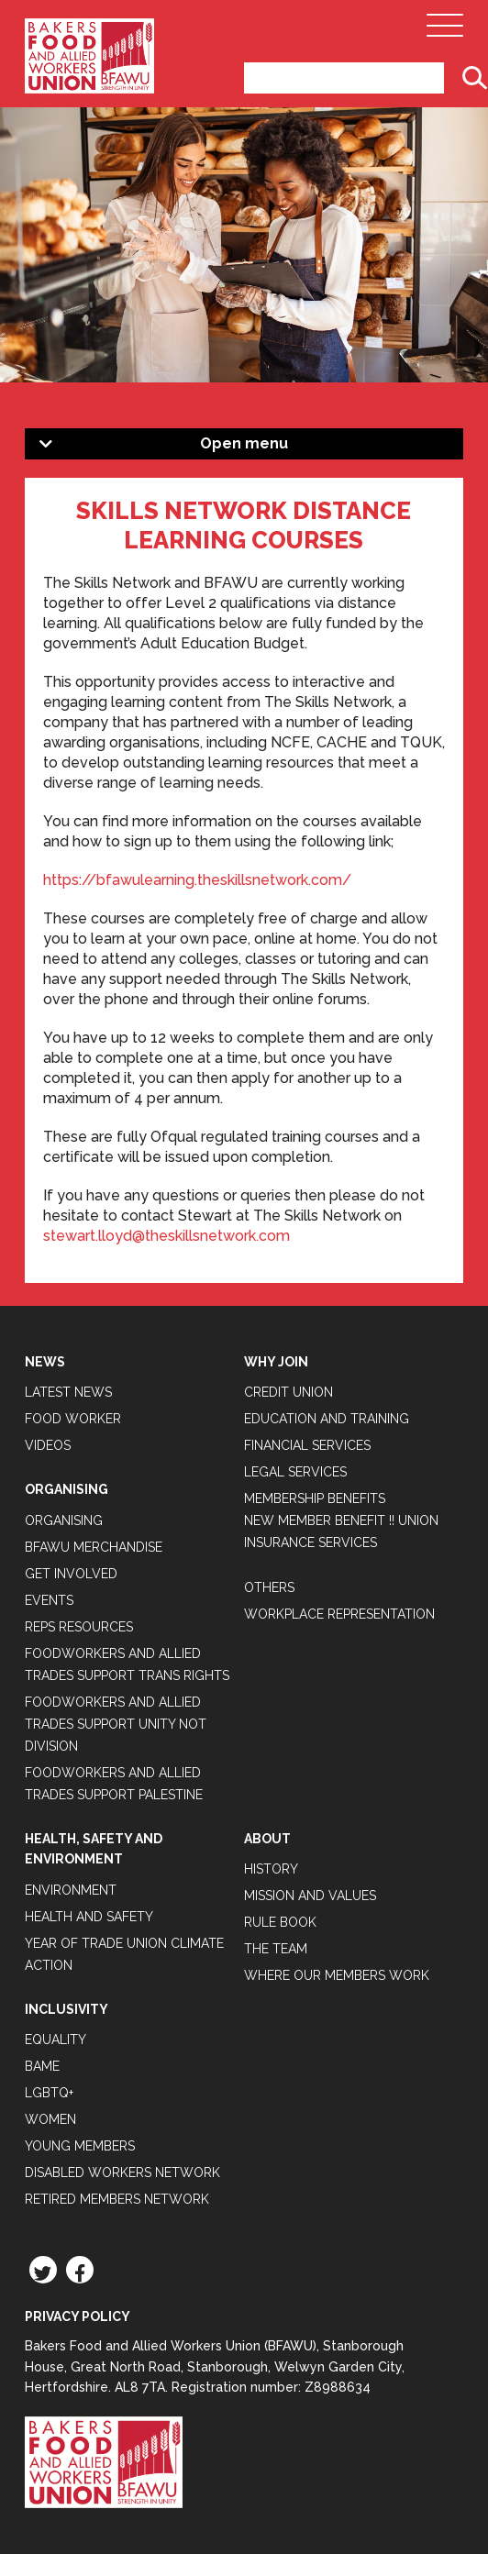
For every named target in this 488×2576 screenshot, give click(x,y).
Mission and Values (310, 1895)
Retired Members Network (117, 2199)
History (271, 1869)
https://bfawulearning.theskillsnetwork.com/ (197, 880)
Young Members (80, 2146)
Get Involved (71, 1573)
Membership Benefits (314, 1498)
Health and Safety (89, 1916)
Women (50, 2119)
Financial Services (307, 1445)
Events (49, 1600)
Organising (64, 1520)
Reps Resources (79, 1627)
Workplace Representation (339, 1614)
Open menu (244, 443)
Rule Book (280, 1922)
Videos (48, 1445)
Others (269, 1587)
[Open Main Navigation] (445, 30)
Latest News (68, 1392)
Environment (70, 1890)
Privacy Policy (77, 2316)
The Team (275, 1948)
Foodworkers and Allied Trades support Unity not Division (115, 1724)
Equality (55, 2039)
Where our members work (336, 1975)
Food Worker (73, 1418)
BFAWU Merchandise (93, 1547)
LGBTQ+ (49, 2092)
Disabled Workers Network (122, 2172)
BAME (42, 2066)
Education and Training (326, 1418)
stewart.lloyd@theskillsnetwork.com (166, 1235)
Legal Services (295, 1472)
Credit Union (288, 1392)
